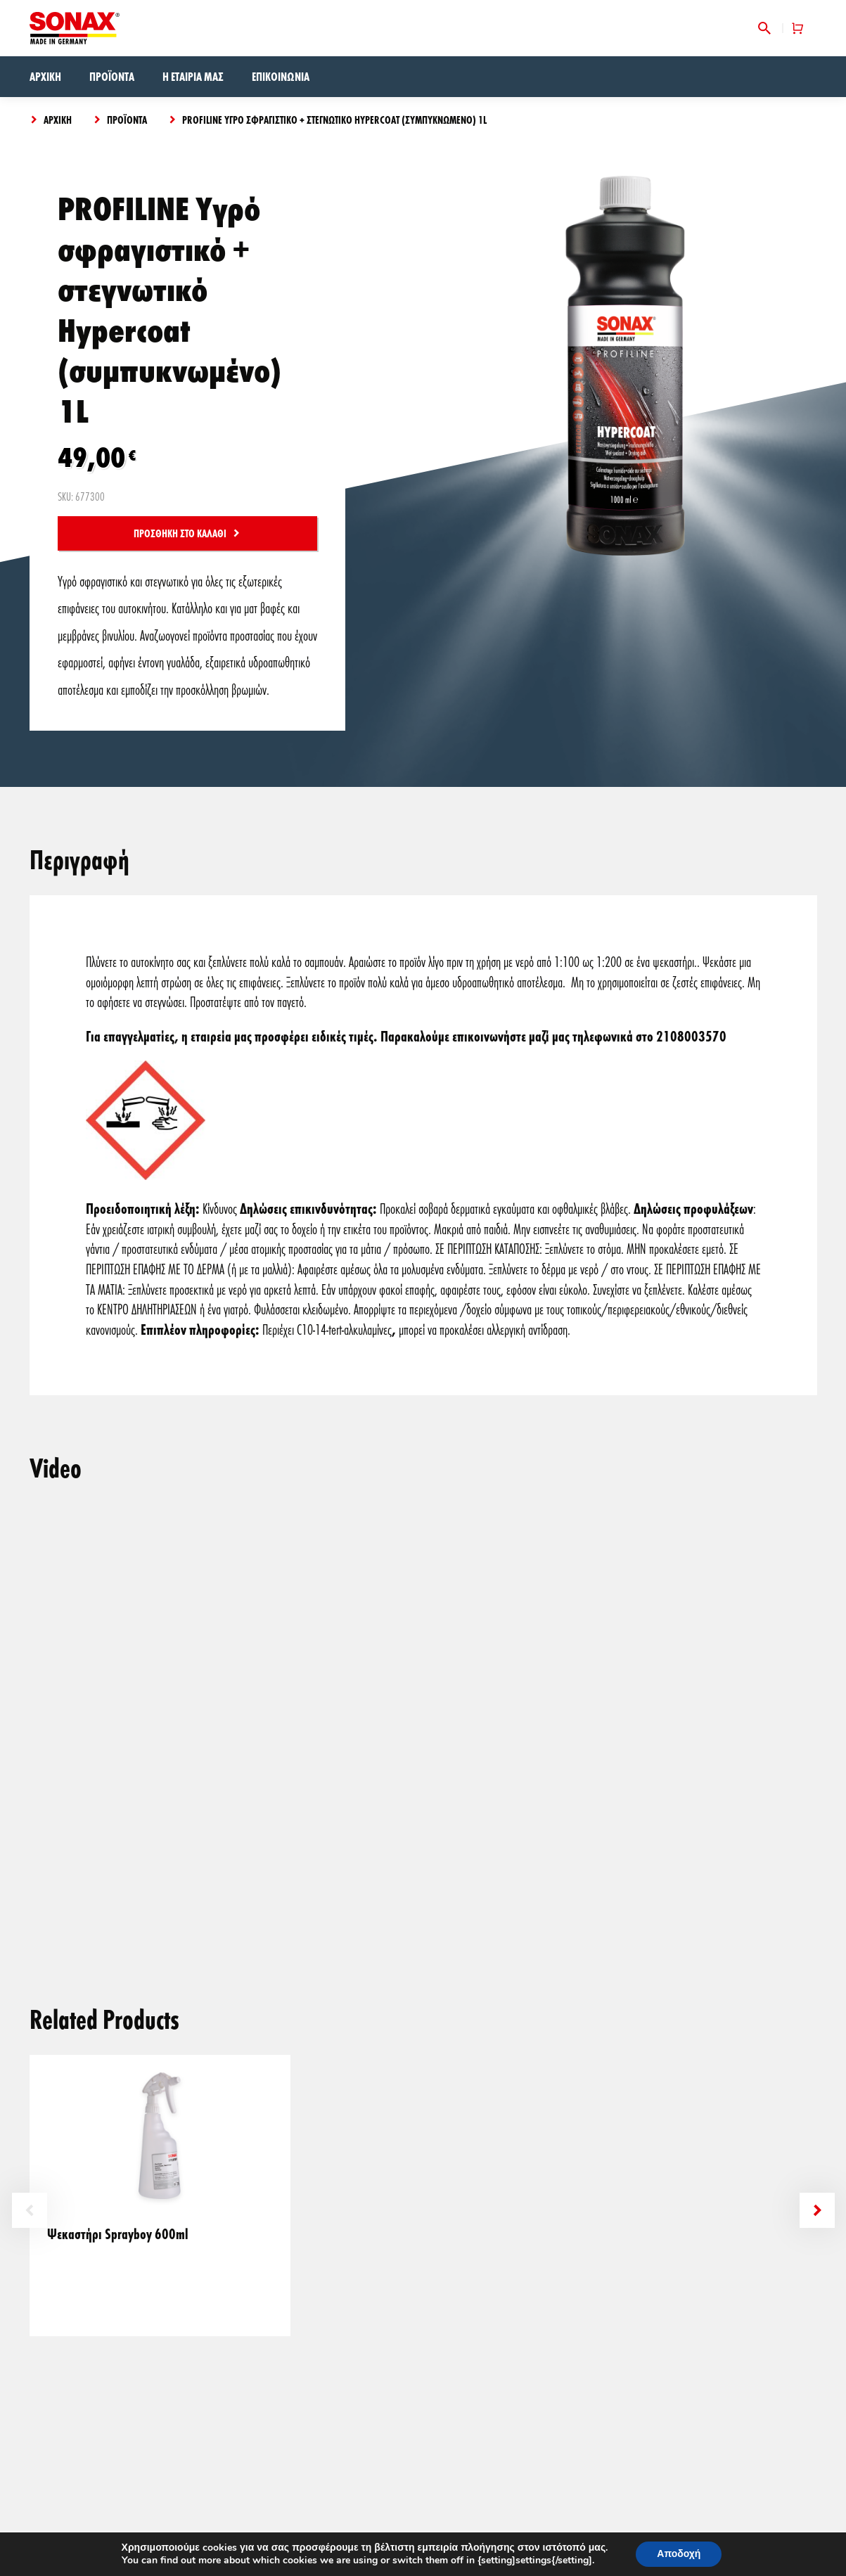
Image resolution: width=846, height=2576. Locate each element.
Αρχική (45, 76)
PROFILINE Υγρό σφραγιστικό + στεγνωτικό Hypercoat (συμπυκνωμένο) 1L (334, 120)
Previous (29, 2210)
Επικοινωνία (280, 76)
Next (817, 2210)
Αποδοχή (678, 2554)
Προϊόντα (111, 76)
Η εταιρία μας (193, 76)
